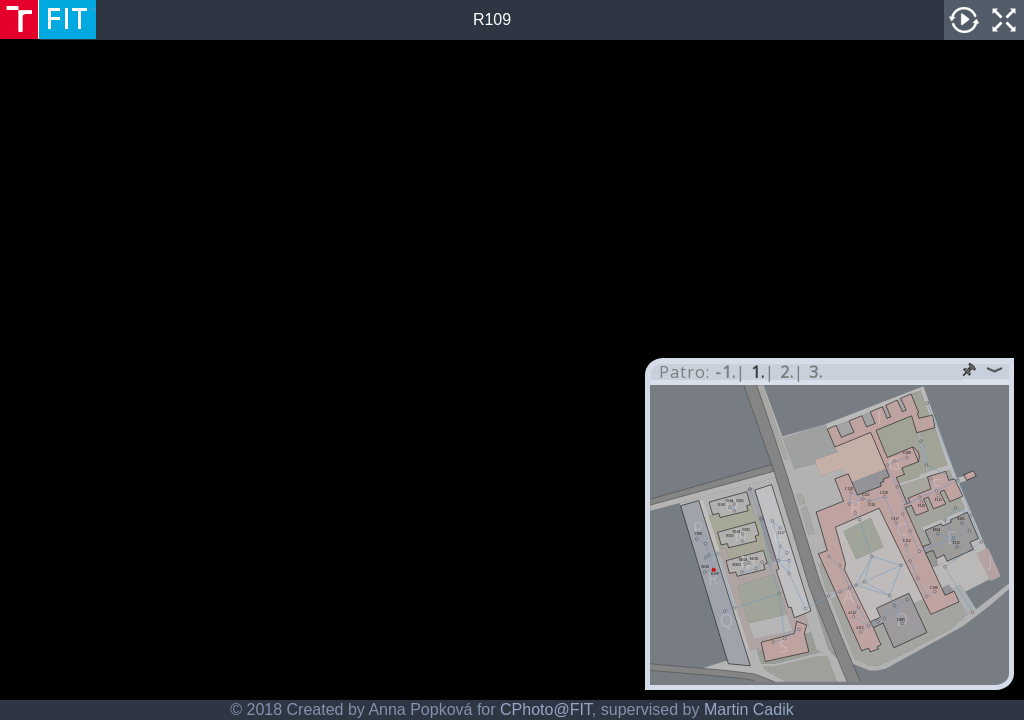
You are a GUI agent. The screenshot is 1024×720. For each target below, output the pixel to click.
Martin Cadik (749, 709)
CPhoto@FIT (546, 709)
